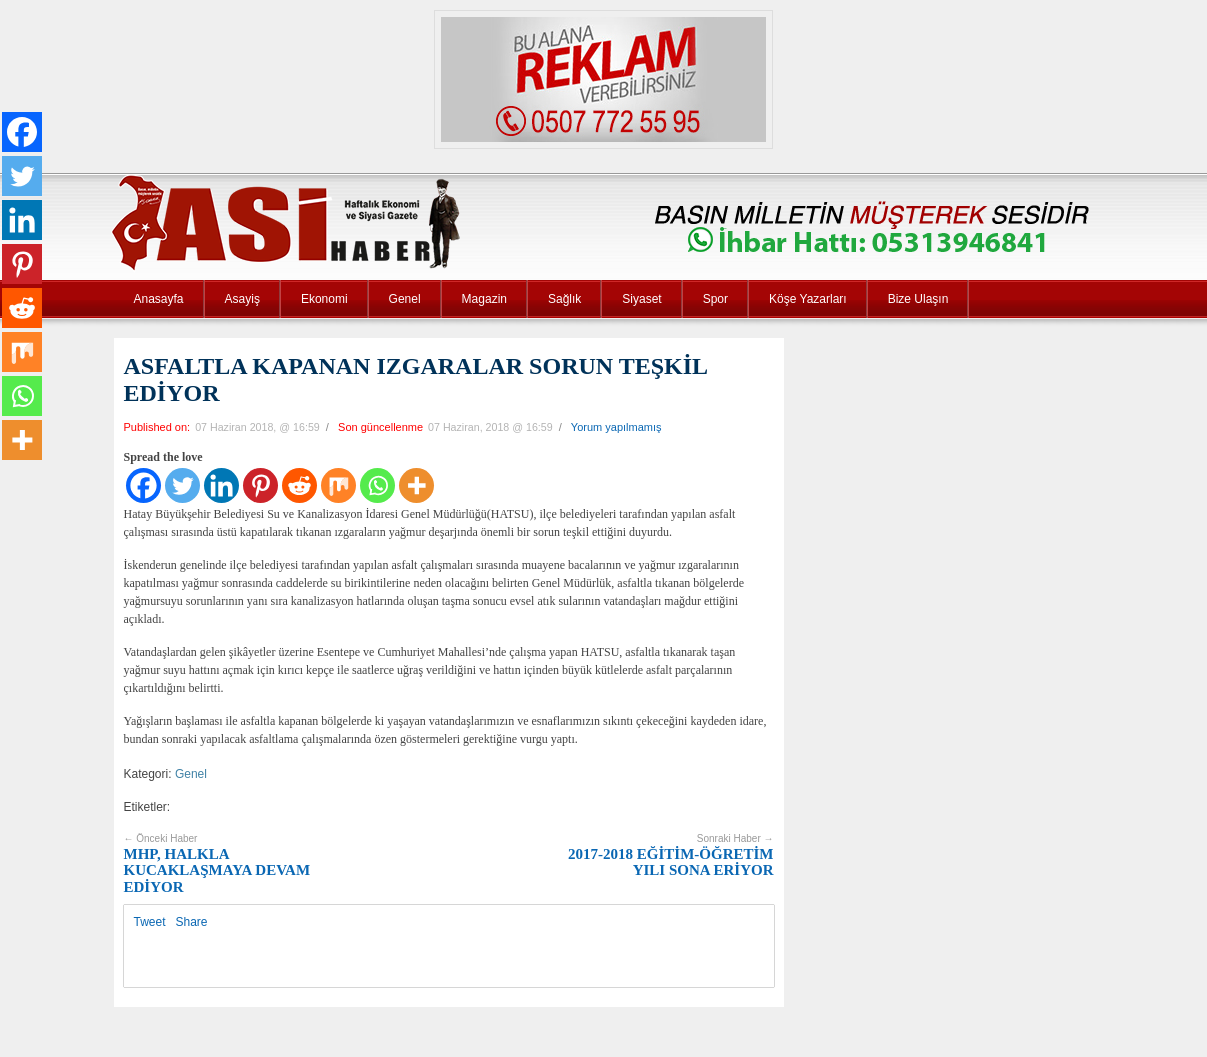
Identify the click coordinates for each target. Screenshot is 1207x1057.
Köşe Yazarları (808, 299)
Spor (715, 299)
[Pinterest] (260, 485)
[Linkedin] (221, 485)
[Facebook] (143, 485)
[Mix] (338, 485)
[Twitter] (182, 485)
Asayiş (242, 299)
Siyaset (641, 299)
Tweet (150, 922)
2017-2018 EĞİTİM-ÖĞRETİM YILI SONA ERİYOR (670, 855)
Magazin (484, 299)
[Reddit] (299, 485)
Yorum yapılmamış (616, 427)
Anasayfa (159, 299)
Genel (405, 299)
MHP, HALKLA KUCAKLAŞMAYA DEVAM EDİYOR (217, 864)
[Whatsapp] (377, 485)
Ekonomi (324, 299)
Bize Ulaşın (918, 299)
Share (192, 922)
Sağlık (564, 299)
